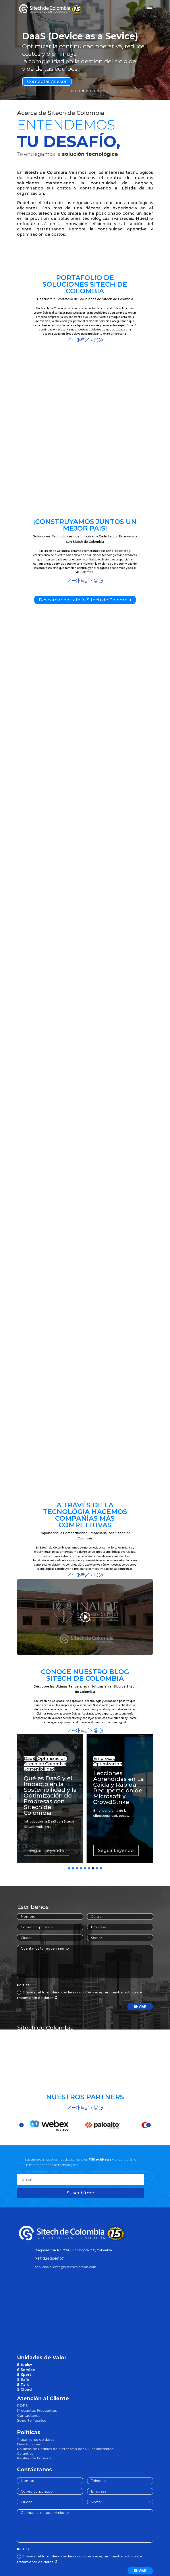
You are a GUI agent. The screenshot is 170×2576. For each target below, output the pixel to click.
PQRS (22, 2388)
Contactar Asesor (47, 64)
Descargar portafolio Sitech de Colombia (85, 582)
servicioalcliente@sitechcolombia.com (65, 2250)
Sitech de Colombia (45, 1746)
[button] (159, 1781)
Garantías (25, 2436)
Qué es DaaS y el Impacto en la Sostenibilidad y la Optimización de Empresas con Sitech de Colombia (50, 1778)
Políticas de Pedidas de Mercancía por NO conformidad (65, 2431)
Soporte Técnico (31, 2403)
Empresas (104, 1741)
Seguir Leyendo (46, 1833)
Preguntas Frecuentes (37, 2393)
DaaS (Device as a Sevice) (80, 18)
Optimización (52, 1741)
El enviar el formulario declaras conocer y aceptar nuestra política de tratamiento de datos (79, 1978)
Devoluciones (29, 2427)
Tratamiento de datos (35, 2422)
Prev (21, 2107)
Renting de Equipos (34, 2441)
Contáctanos (29, 2398)
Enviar (140, 1989)
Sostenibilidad (39, 1752)
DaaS (29, 1741)
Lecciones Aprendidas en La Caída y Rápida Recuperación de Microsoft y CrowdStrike (118, 1770)
